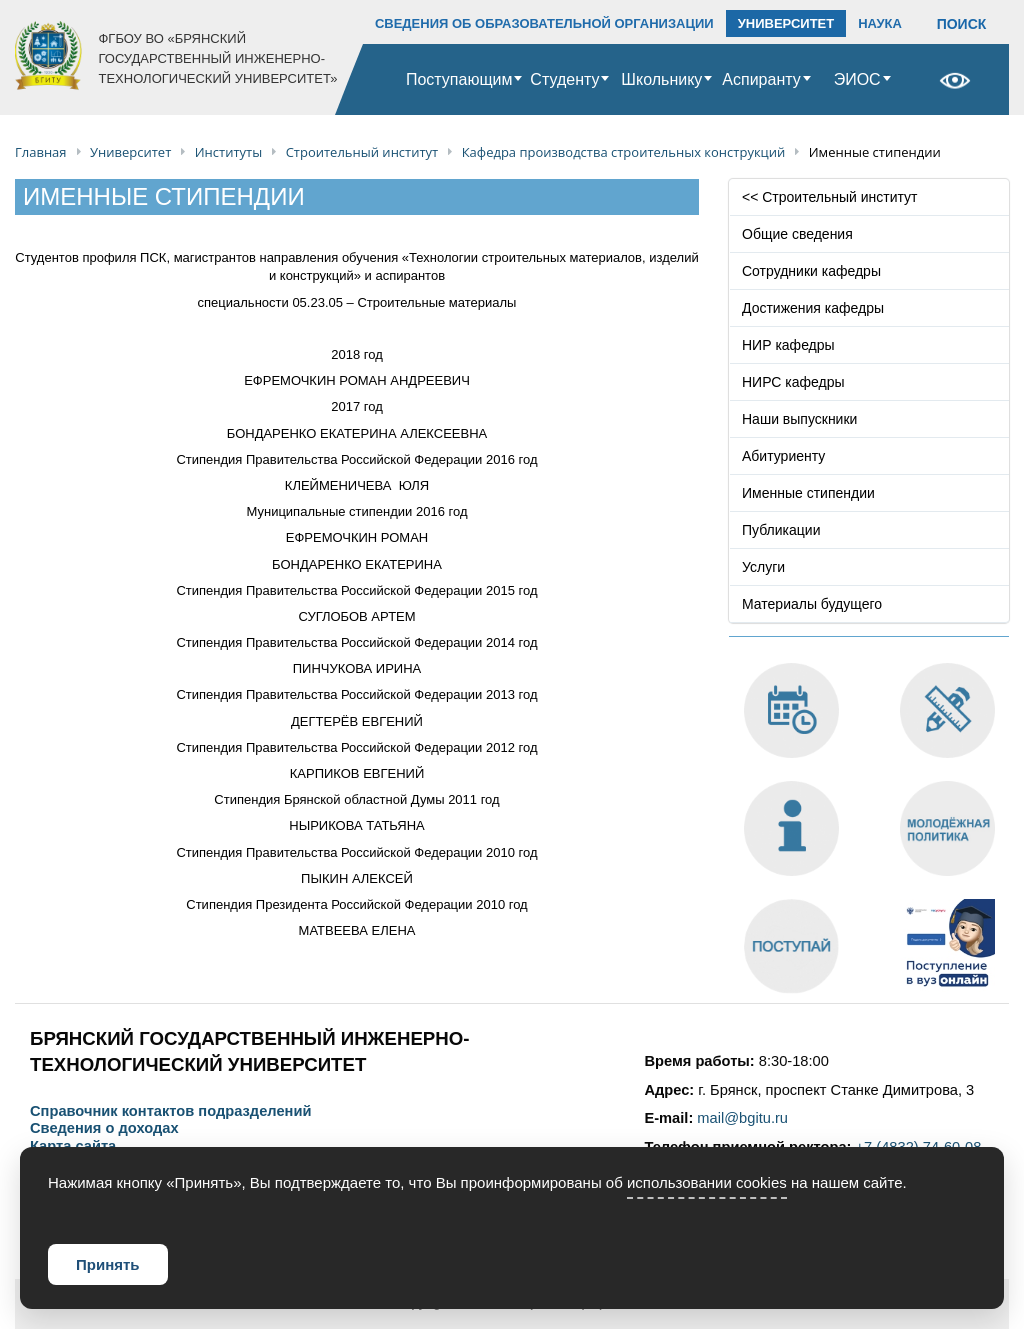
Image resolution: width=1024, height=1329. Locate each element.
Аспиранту (761, 79)
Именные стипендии (808, 493)
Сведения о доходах (104, 1128)
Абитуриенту (783, 456)
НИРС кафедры (793, 382)
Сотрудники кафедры (811, 271)
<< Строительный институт (829, 197)
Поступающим (459, 79)
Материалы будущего (812, 604)
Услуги (763, 567)
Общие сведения (797, 234)
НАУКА (880, 23)
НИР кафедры (788, 345)
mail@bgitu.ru (742, 1118)
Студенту (564, 79)
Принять (108, 1264)
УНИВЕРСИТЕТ (786, 23)
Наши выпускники (799, 419)
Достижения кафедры (813, 308)
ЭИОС (857, 79)
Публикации (781, 530)
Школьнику (661, 79)
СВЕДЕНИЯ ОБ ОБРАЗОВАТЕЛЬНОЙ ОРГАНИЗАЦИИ (544, 23)
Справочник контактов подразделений (170, 1111)
